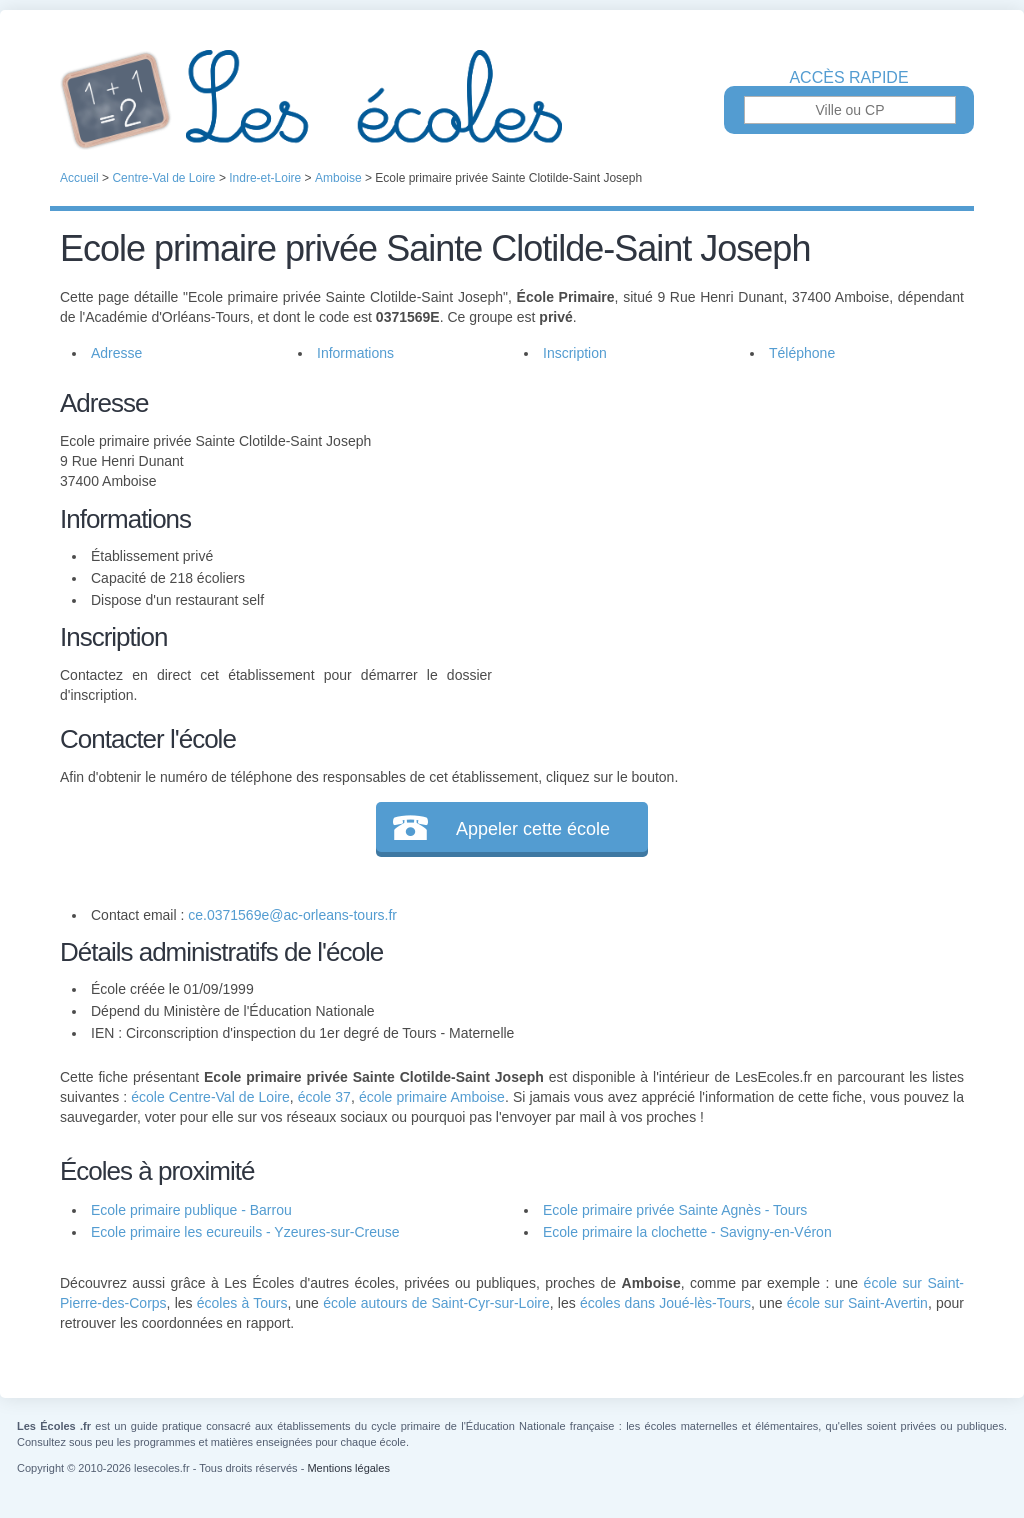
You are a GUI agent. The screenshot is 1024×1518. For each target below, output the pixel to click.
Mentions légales (348, 1468)
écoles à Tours (242, 1303)
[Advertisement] (728, 524)
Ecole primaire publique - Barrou (191, 1210)
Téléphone (802, 353)
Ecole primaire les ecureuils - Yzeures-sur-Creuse (245, 1232)
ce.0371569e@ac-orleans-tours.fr (292, 915)
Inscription (575, 353)
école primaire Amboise (432, 1097)
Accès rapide (848, 78)
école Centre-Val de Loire (210, 1097)
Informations (355, 353)
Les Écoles (512, 100)
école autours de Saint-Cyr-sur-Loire (436, 1303)
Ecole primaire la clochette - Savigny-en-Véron (687, 1232)
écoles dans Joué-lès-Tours (665, 1303)
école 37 (324, 1097)
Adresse (116, 353)
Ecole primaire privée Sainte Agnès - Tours (675, 1210)
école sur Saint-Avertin (857, 1303)
